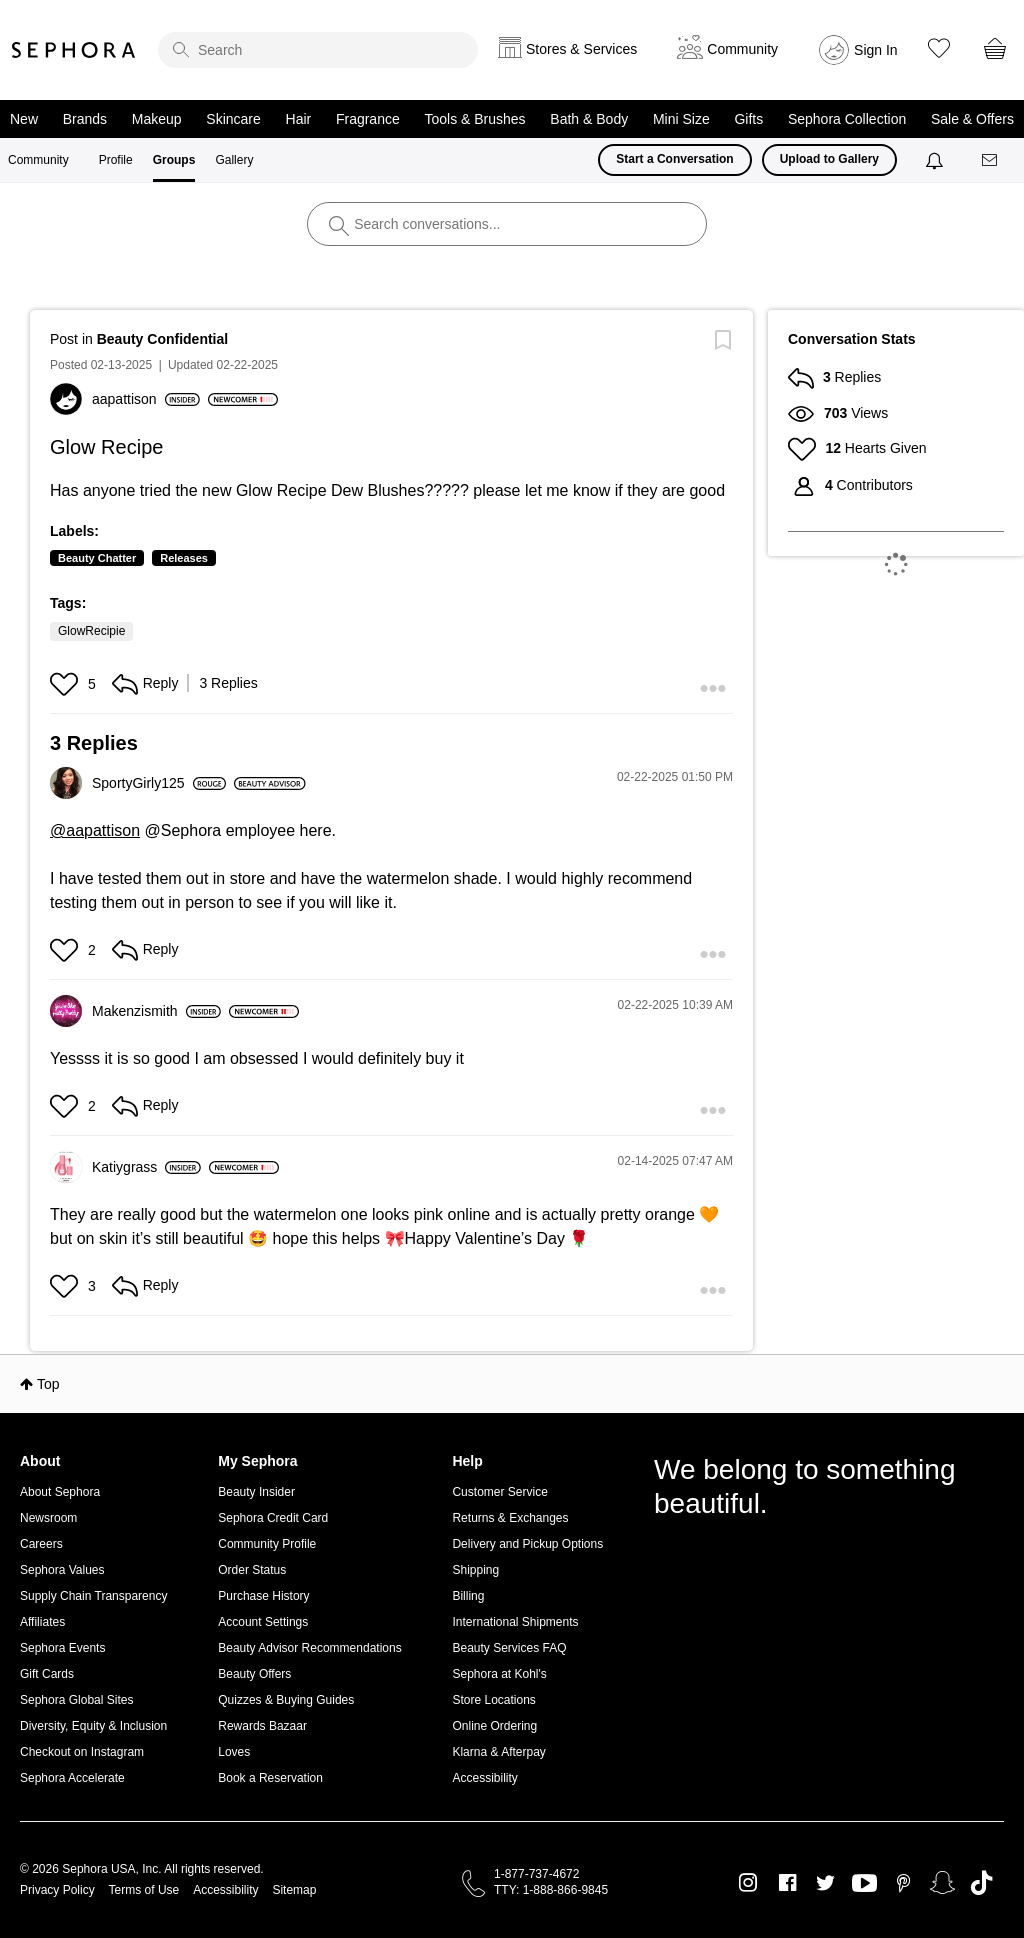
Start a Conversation (674, 159)
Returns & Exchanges (510, 1518)
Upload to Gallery (829, 159)
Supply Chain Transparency (93, 1596)
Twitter (825, 1883)
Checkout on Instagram (82, 1752)
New (24, 119)
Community (38, 160)
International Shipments (515, 1622)
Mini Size (681, 119)
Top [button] (48, 1384)
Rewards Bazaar (262, 1726)
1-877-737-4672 (536, 1874)
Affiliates (42, 1622)
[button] (66, 684)
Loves (234, 1752)
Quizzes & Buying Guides (286, 1700)
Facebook (787, 1883)
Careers (41, 1544)
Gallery (234, 160)
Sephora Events (62, 1648)
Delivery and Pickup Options (527, 1544)
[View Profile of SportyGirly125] (159, 783)
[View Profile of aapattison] (146, 399)
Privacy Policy (57, 1890)
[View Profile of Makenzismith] (156, 1011)
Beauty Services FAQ (509, 1648)
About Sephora (60, 1492)
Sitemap (294, 1890)
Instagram (748, 1883)
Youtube (864, 1884)
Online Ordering (494, 1726)
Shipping (475, 1570)
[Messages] (991, 160)
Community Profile (267, 1544)
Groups (174, 160)
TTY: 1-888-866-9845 (551, 1890)
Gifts (748, 119)
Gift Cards (47, 1674)
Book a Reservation (270, 1778)
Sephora (74, 50)
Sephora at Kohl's (499, 1674)
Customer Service (499, 1492)
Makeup (157, 119)
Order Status (252, 1570)
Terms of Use (144, 1890)
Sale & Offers (972, 119)
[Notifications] (936, 160)
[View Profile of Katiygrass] (146, 1167)
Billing (468, 1596)
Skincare (233, 119)
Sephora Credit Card (273, 1518)
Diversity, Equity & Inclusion (93, 1726)
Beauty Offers (254, 1674)
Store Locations (493, 1700)
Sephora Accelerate (72, 1778)
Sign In (876, 50)
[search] (318, 50)
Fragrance (368, 119)
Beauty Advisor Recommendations (309, 1648)
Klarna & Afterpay (498, 1752)
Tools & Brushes (474, 119)
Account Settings (263, 1622)
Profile (116, 160)
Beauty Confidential (162, 339)
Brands (85, 119)
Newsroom (48, 1518)
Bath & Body (589, 119)
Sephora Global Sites (76, 1700)
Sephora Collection (847, 119)
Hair (299, 119)
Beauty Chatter (97, 558)
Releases (184, 558)
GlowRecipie (91, 631)
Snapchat (942, 1883)
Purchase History (263, 1596)
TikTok (981, 1883)
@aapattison (95, 830)
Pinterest (903, 1883)
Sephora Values (62, 1570)
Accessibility (484, 1778)
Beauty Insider (256, 1492)
